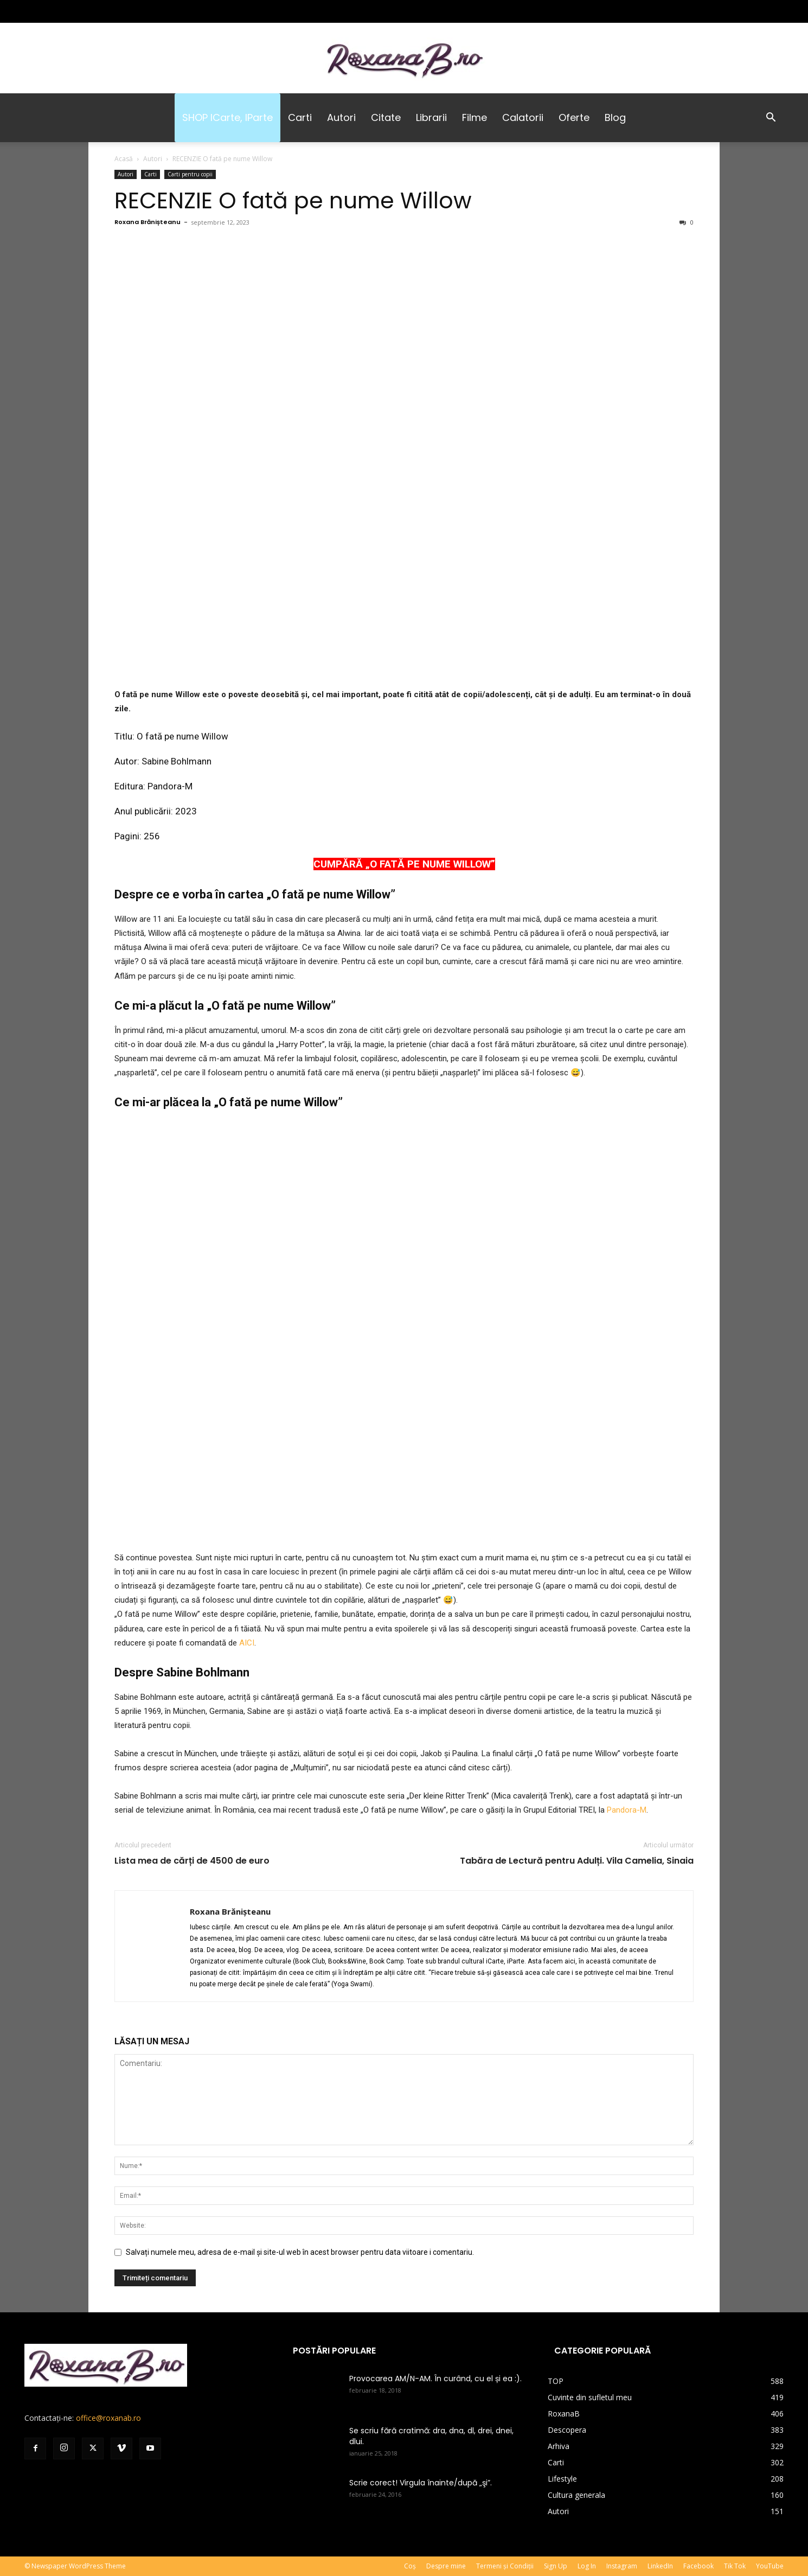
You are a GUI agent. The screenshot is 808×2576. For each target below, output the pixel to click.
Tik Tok (735, 2566)
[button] (771, 118)
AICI (246, 1643)
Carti (300, 117)
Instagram (621, 2566)
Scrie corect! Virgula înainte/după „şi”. (420, 2482)
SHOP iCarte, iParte (227, 117)
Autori (341, 117)
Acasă (123, 158)
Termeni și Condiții (505, 2566)
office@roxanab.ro (108, 2418)
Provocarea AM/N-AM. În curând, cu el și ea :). (435, 2378)
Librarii (431, 117)
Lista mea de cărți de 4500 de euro (192, 1861)
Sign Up (555, 2566)
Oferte (574, 117)
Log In (587, 2566)
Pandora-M (170, 786)
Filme (474, 117)
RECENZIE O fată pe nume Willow (293, 200)
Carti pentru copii (190, 174)
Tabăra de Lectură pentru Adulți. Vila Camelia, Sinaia (577, 1861)
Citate (386, 117)
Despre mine (446, 2566)
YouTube (770, 2566)
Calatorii (522, 117)
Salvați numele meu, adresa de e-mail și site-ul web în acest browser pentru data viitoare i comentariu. (300, 2252)
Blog (615, 117)
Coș (410, 2566)
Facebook (698, 2566)
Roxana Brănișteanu (147, 222)
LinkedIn (660, 2566)
